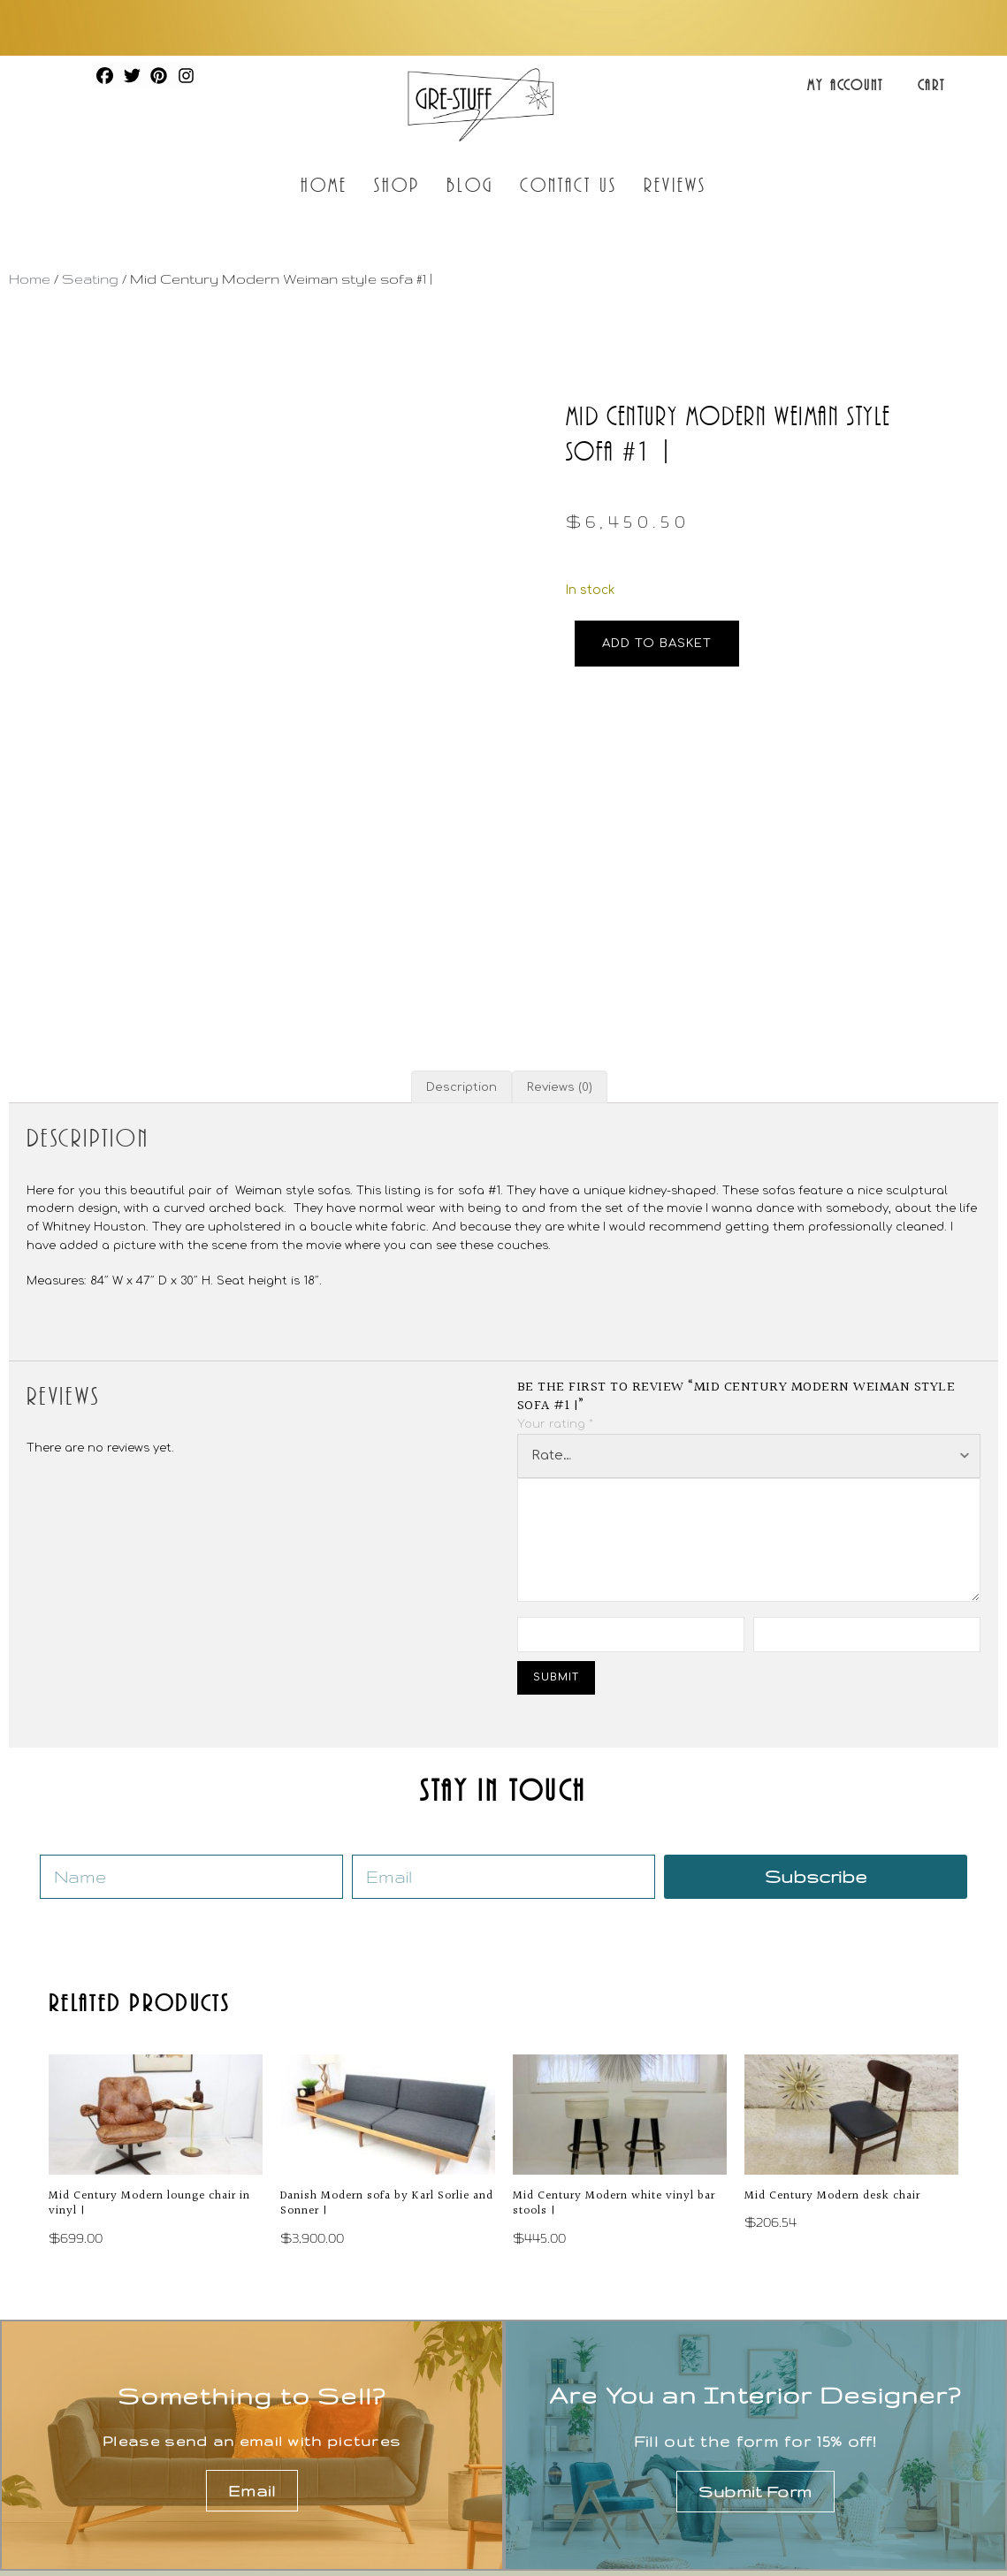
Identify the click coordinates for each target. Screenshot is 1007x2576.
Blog (469, 184)
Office (555, 2482)
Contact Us (568, 184)
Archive (812, 2482)
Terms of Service (814, 2532)
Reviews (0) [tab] (559, 890)
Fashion (814, 2451)
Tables (557, 2420)
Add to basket (657, 643)
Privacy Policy (684, 2532)
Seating (90, 278)
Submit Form (755, 2297)
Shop (397, 184)
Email (252, 2296)
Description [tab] (461, 890)
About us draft (337, 2420)
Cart (931, 85)
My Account (844, 85)
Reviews (675, 184)
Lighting (563, 2451)
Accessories (832, 2420)
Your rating (555, 1228)
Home (324, 184)
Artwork (813, 2389)
